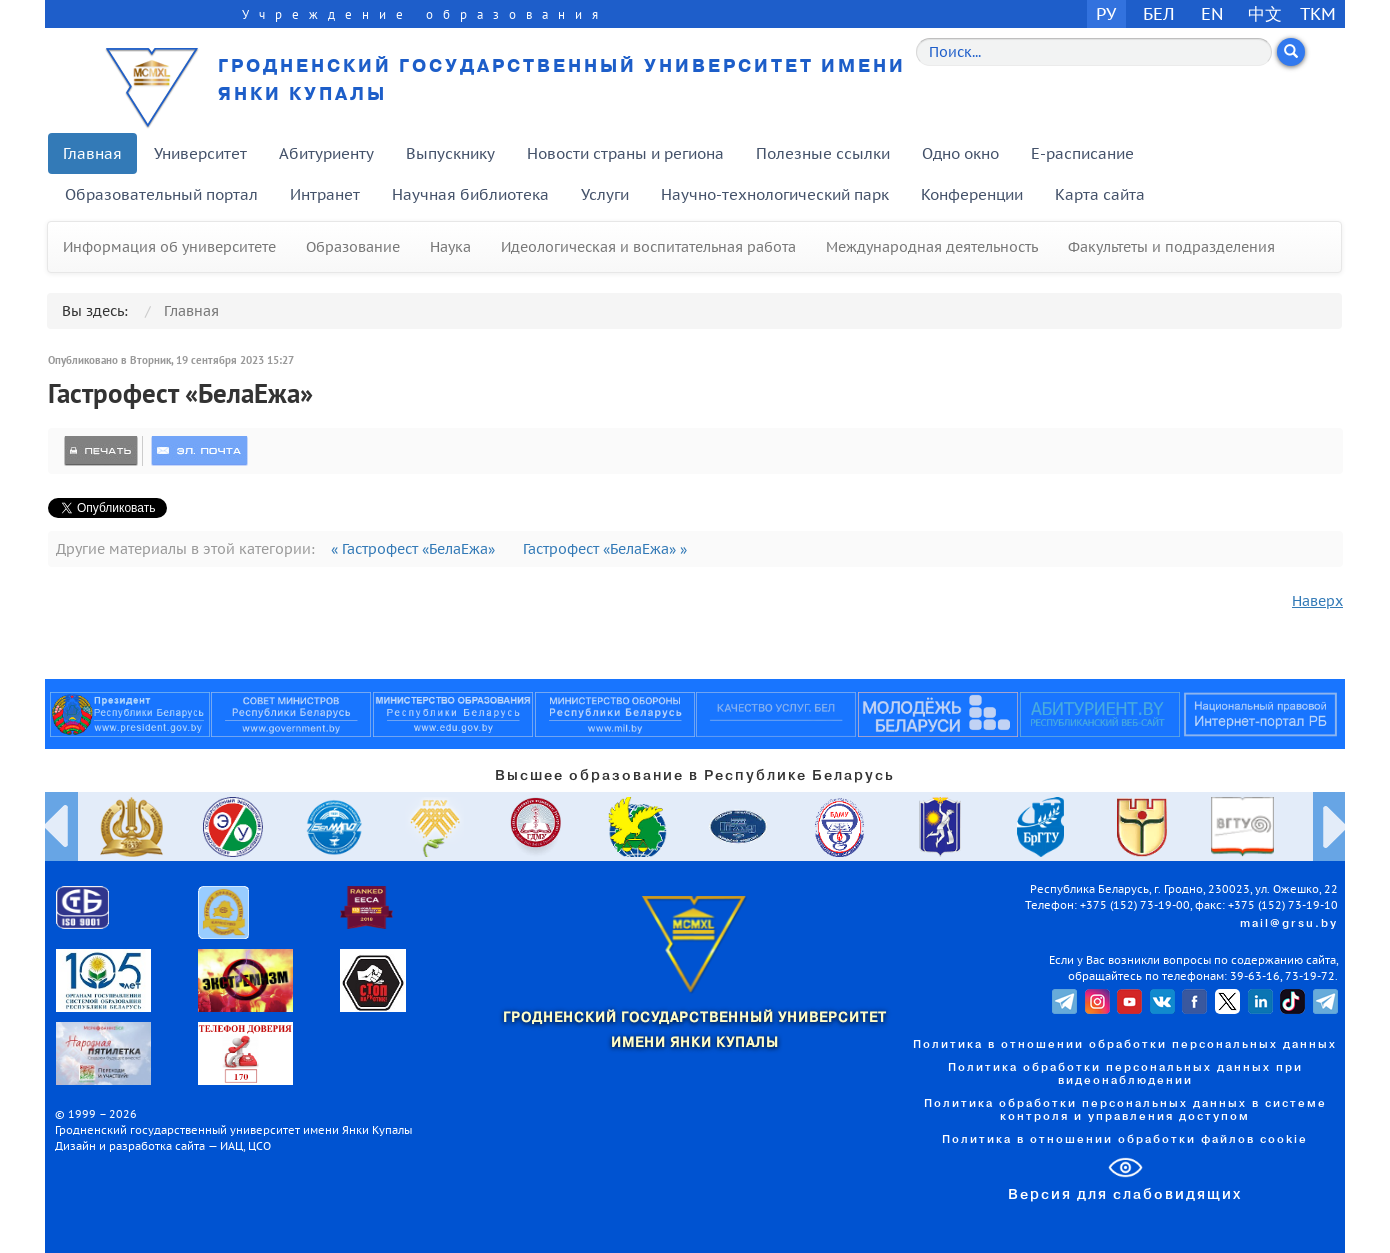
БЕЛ (1159, 13)
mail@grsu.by (1289, 924)
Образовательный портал (161, 194)
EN (1212, 13)
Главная (92, 153)
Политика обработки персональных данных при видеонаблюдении (1125, 1074)
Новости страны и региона (625, 153)
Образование (353, 247)
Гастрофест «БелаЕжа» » (605, 549)
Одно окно (960, 153)
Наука (450, 247)
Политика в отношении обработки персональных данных (1125, 1045)
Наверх (1317, 601)
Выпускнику (450, 153)
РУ (1106, 13)
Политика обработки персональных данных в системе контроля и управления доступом (1125, 1110)
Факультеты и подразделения (1171, 247)
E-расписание (1082, 153)
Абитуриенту (326, 153)
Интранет (325, 194)
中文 (1265, 13)
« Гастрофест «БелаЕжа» (415, 549)
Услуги (605, 194)
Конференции (972, 194)
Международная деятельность (932, 247)
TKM (1318, 13)
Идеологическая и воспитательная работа (648, 247)
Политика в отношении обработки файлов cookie (1125, 1140)
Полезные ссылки (823, 153)
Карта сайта (1100, 194)
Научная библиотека (470, 194)
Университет (200, 153)
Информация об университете (169, 247)
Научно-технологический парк (775, 194)
